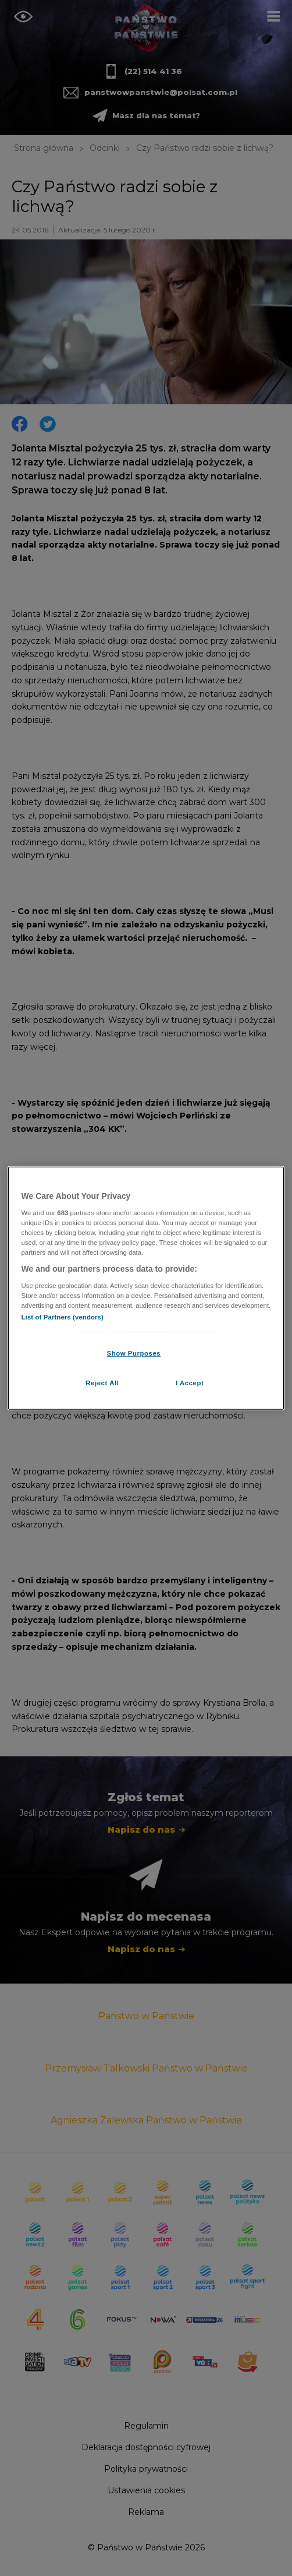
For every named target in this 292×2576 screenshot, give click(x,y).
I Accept (190, 1382)
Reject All (102, 1382)
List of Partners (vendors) (63, 1316)
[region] (146, 1288)
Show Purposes (133, 1352)
